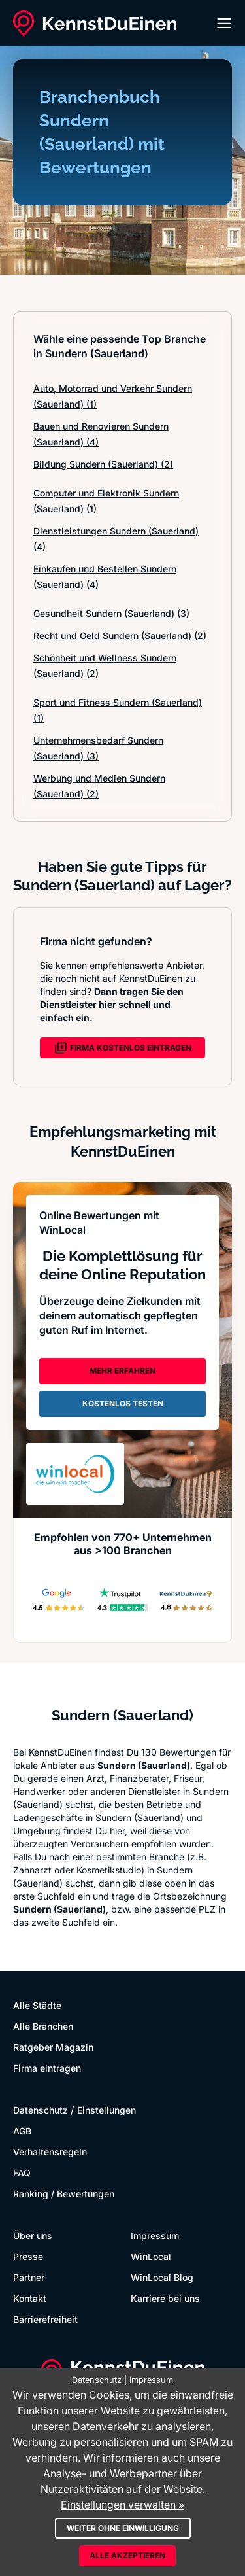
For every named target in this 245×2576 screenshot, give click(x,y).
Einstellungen (106, 2109)
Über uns (32, 2235)
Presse (28, 2256)
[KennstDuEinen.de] (94, 23)
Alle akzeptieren (127, 2555)
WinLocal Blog (162, 2277)
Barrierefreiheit (45, 2319)
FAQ (22, 2172)
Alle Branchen (43, 2026)
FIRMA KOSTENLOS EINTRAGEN (122, 1047)
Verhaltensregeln (50, 2151)
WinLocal (151, 2256)
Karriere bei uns (165, 2298)
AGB (22, 2130)
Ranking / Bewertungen (63, 2193)
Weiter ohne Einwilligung (123, 2528)
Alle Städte (37, 2005)
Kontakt (29, 2298)
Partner (28, 2277)
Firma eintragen (47, 2068)
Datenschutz (40, 2109)
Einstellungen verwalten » (122, 2504)
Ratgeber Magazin (53, 2047)
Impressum (155, 2235)
